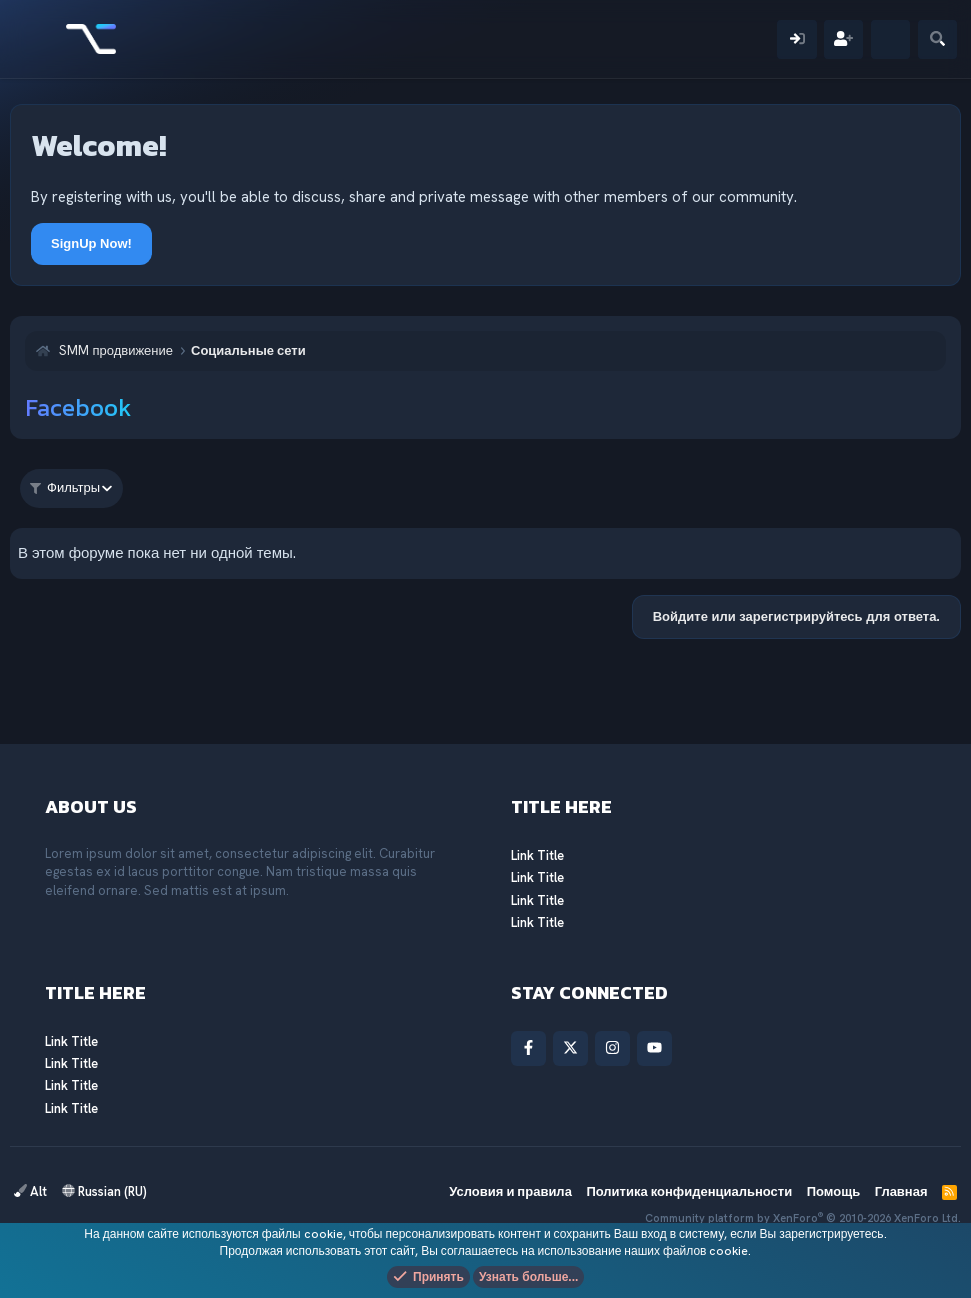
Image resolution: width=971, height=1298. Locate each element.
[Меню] (37, 39)
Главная (901, 1191)
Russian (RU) (104, 1191)
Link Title (537, 855)
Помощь (833, 1191)
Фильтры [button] (65, 487)
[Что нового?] (890, 39)
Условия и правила (510, 1191)
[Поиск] (937, 39)
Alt (30, 1191)
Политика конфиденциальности (689, 1191)
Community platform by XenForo (803, 1218)
